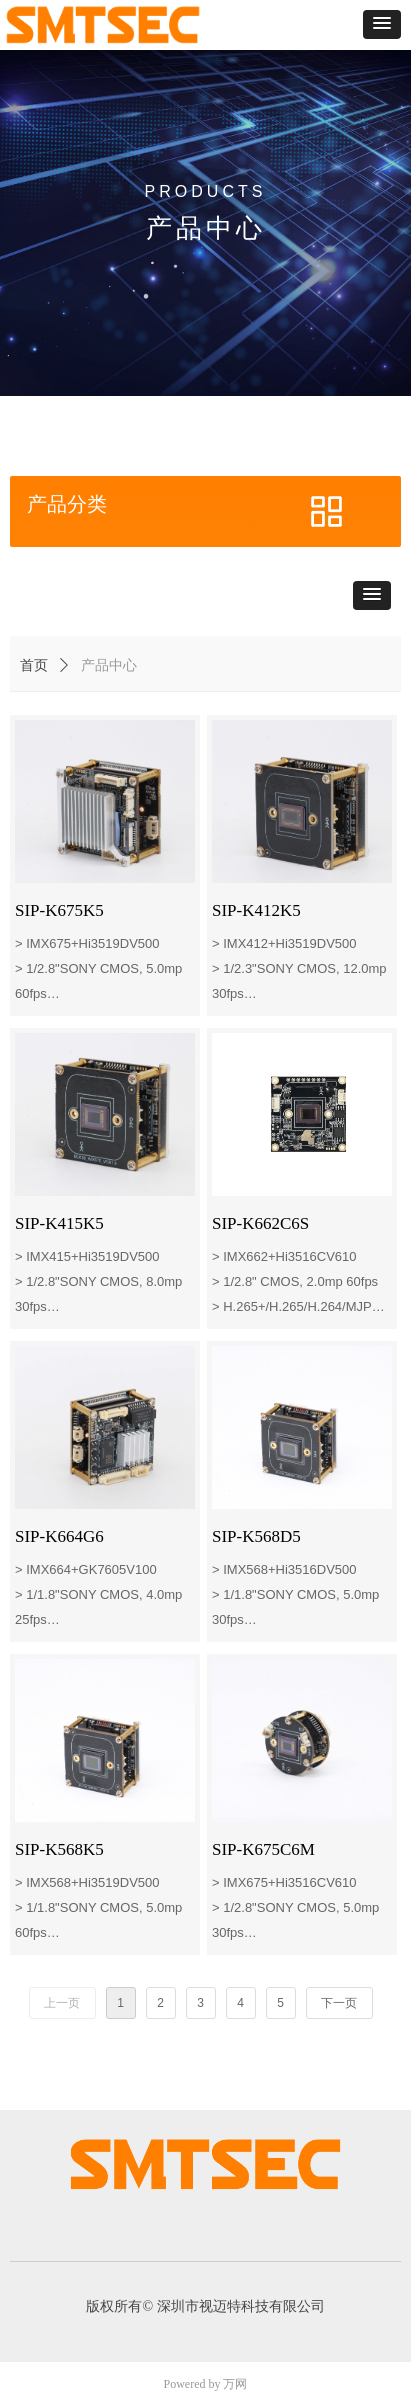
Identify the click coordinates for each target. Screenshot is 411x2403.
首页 (34, 665)
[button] (382, 24)
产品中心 (109, 665)
